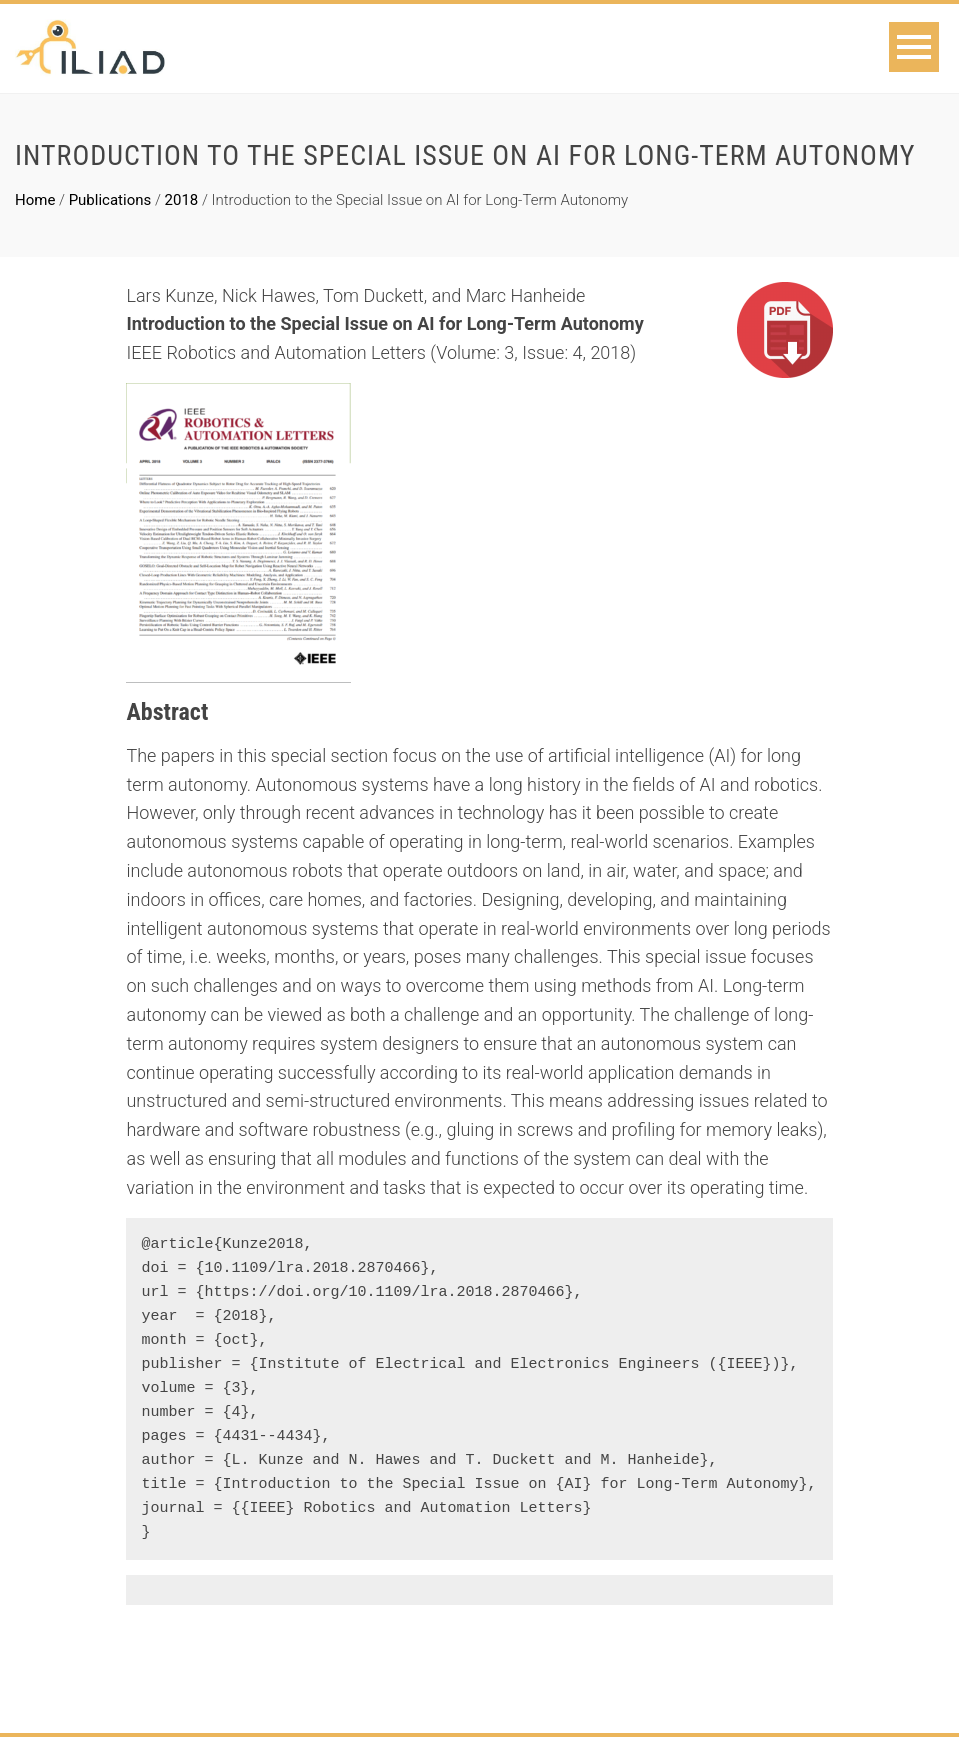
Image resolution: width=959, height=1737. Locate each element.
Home (35, 200)
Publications (110, 200)
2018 (182, 200)
